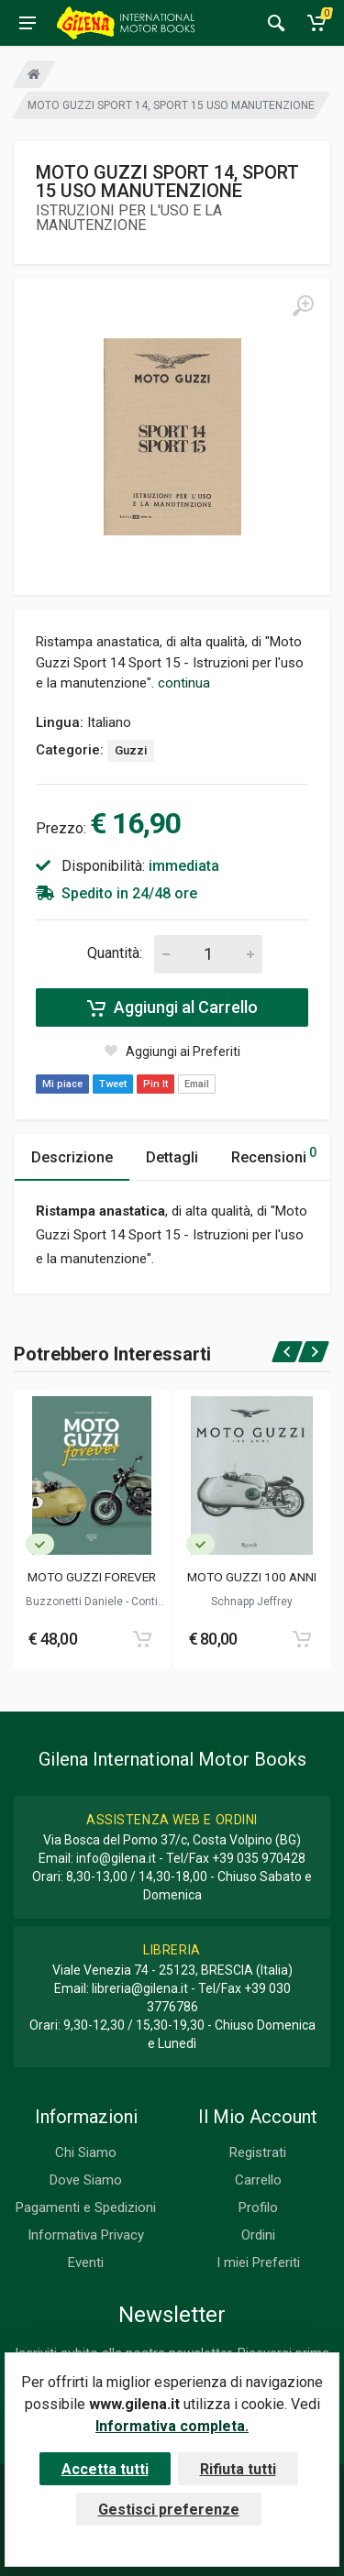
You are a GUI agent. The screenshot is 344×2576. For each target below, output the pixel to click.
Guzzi (131, 750)
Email (196, 1084)
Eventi (86, 2262)
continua (184, 683)
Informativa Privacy (86, 2235)
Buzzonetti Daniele (76, 1601)
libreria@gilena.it (140, 1988)
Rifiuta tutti (238, 2469)
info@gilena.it (116, 1858)
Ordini (258, 2235)
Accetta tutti (105, 2469)
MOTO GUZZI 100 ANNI (251, 1576)
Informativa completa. (172, 2426)
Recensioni (273, 1154)
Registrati (257, 2152)
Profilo (258, 2207)
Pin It (155, 1084)
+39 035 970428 (258, 1858)
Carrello (258, 2180)
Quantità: (114, 953)
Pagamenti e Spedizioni (86, 2207)
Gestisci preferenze (168, 2509)
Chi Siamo (86, 2152)
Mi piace (62, 1084)
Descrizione (72, 1157)
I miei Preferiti (258, 2262)
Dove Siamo (86, 2180)
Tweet (113, 1084)
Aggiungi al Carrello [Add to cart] (172, 1007)
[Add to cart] (142, 1639)
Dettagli (172, 1157)
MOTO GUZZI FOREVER (92, 1576)
